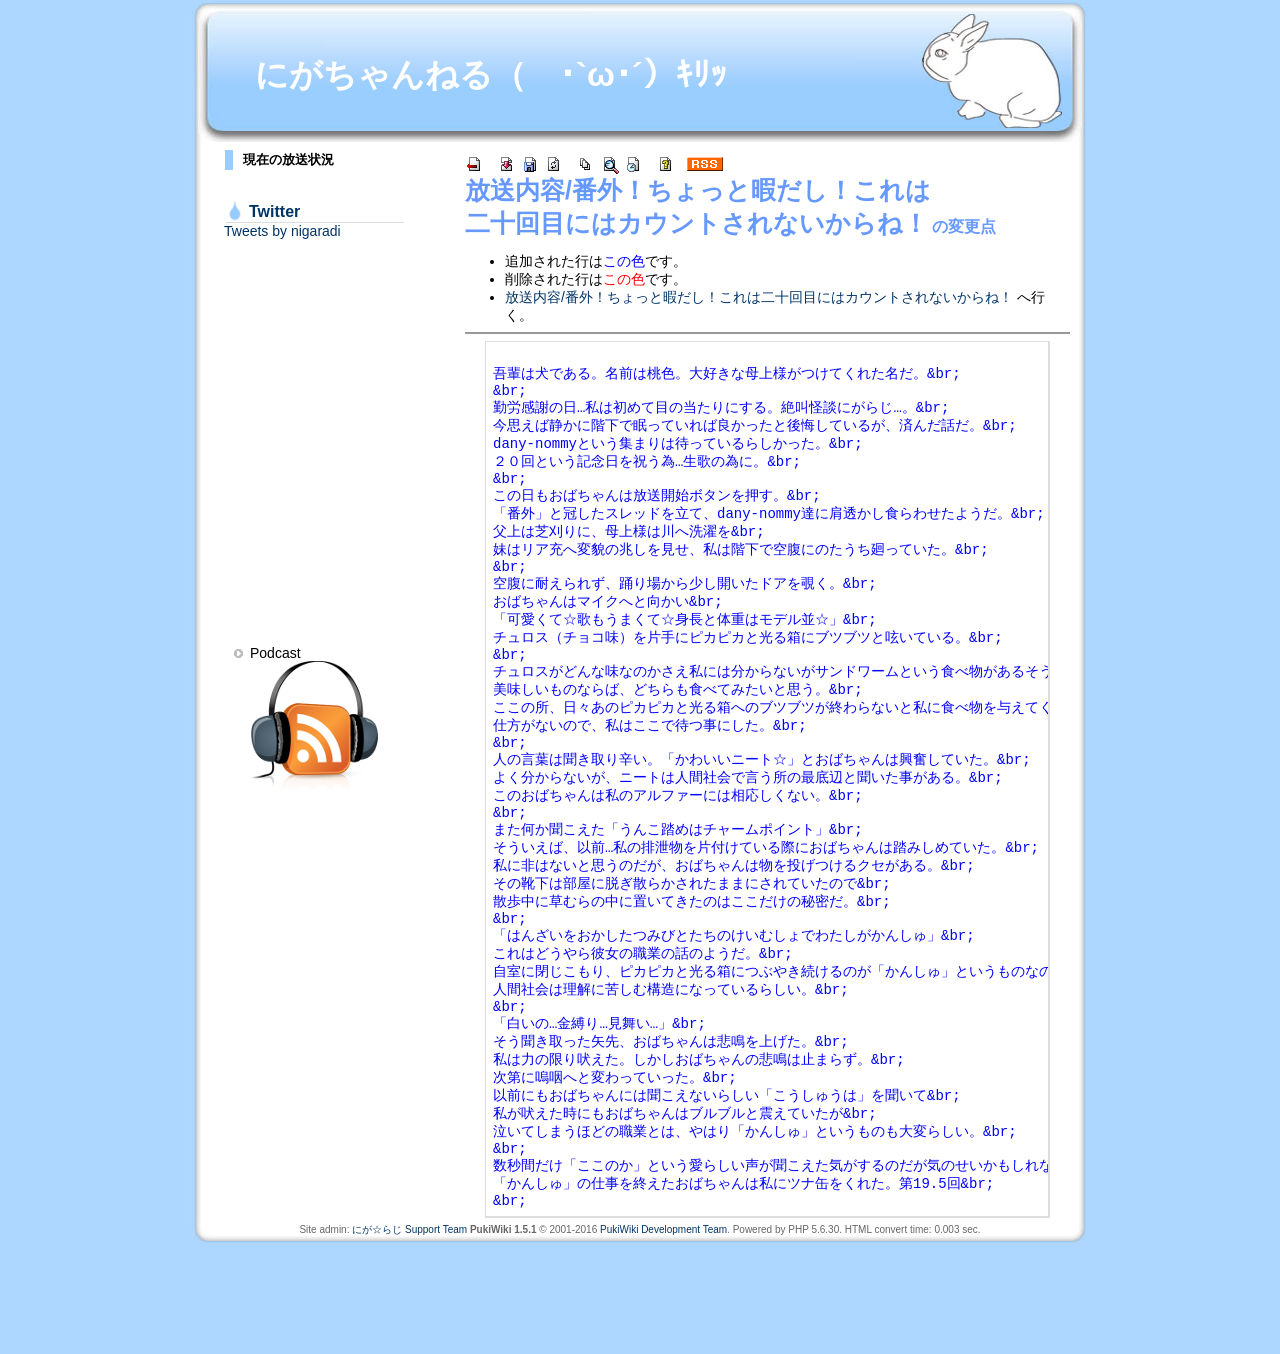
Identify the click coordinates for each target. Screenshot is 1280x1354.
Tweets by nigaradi (282, 231)
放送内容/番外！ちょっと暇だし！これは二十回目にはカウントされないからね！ (759, 297)
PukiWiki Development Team (663, 1338)
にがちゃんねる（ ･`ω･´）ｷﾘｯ (491, 74)
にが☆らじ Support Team (409, 1338)
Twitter (274, 211)
